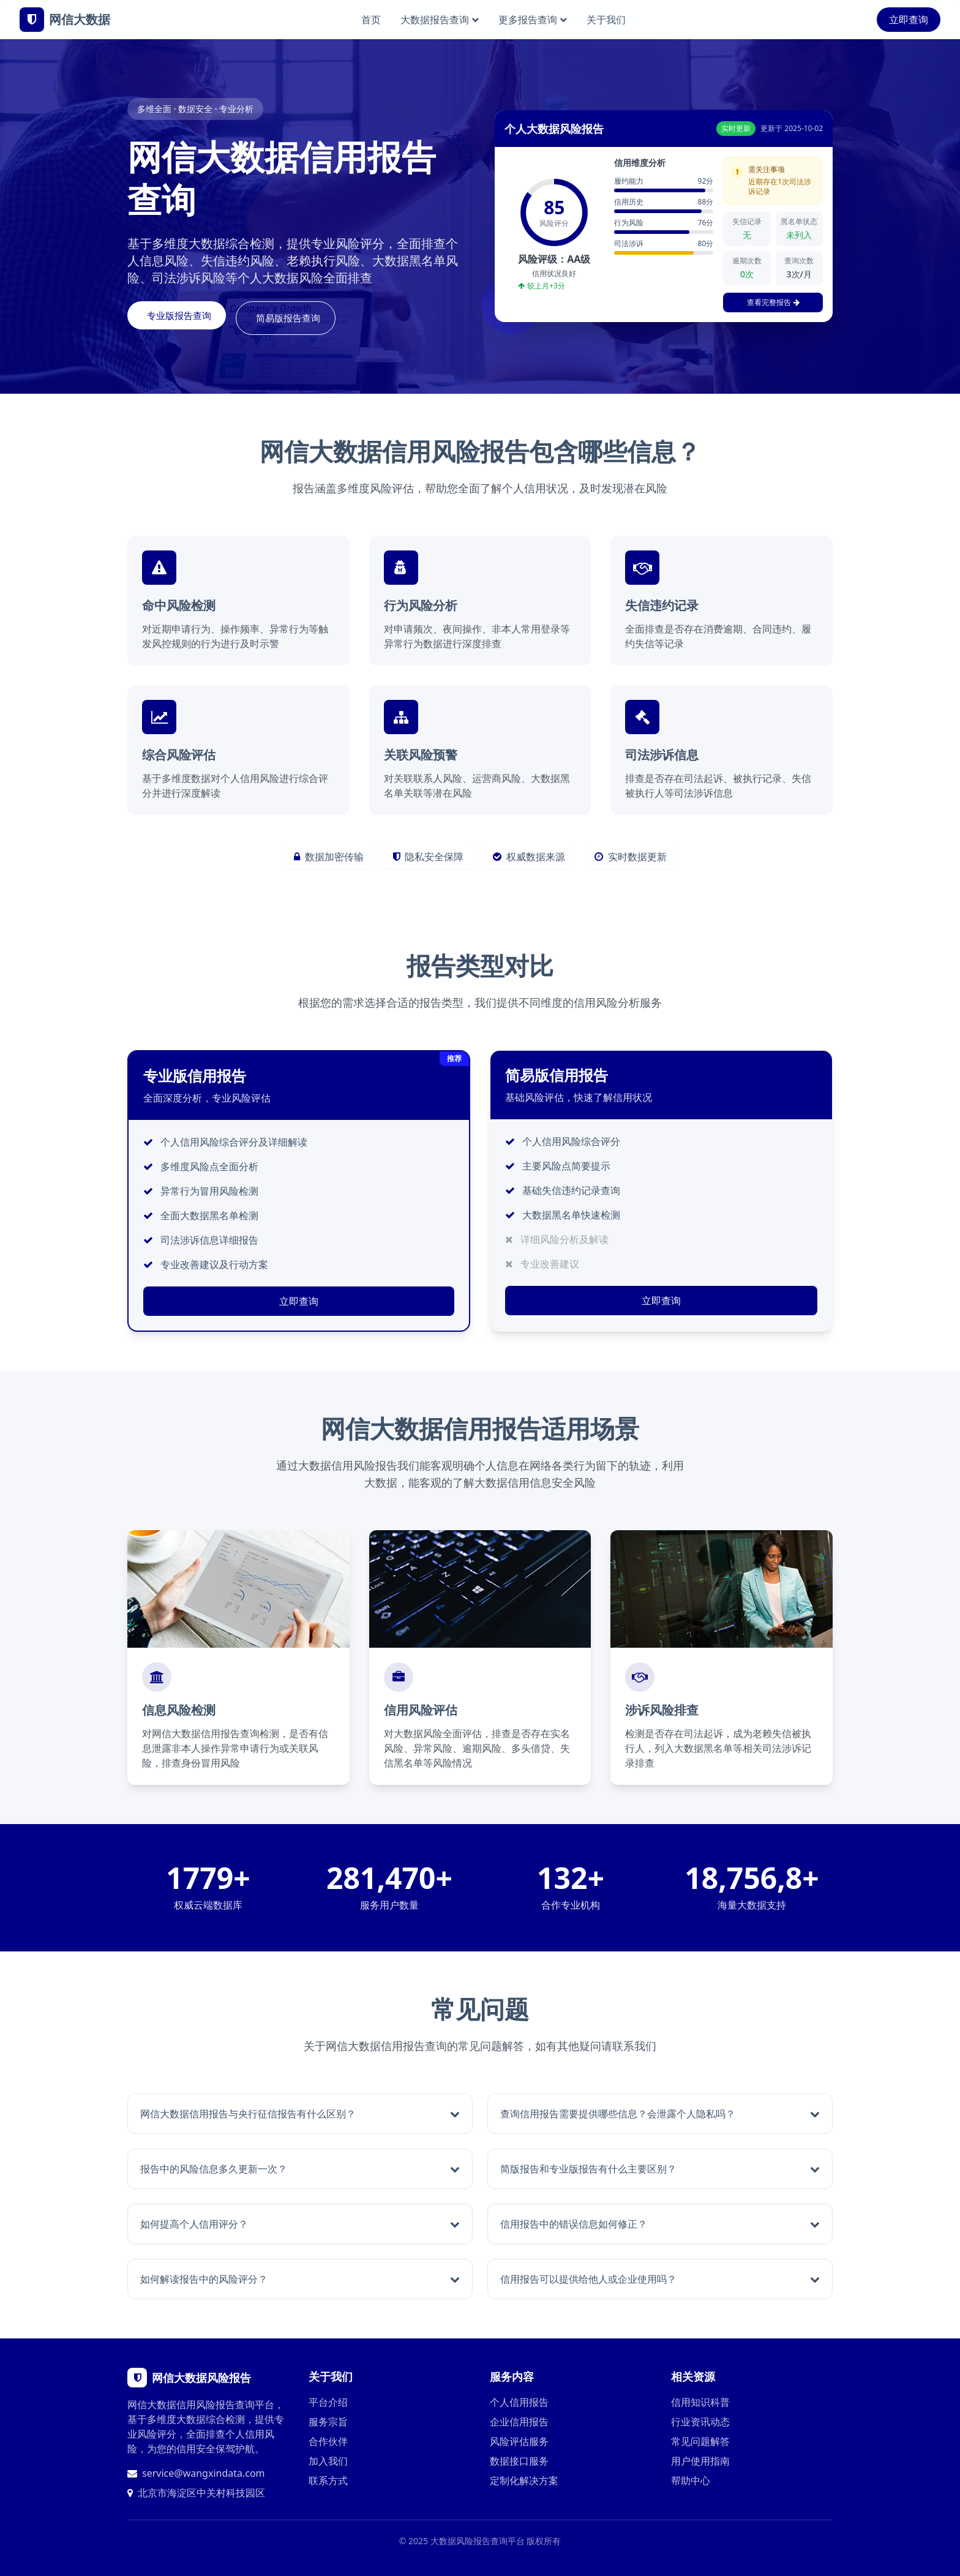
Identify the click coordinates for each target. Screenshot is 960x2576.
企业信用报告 (519, 2421)
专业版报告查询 (185, 317)
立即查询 (908, 19)
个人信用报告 (519, 2401)
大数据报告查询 (439, 19)
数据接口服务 (519, 2460)
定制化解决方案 (524, 2480)
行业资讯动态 (700, 2421)
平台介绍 (328, 2401)
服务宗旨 (328, 2421)
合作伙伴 (328, 2440)
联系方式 (328, 2480)
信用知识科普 (700, 2401)
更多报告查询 (532, 19)
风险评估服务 (519, 2440)
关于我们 (606, 19)
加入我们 (328, 2460)
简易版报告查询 (307, 317)
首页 (371, 19)
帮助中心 (690, 2480)
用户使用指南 (700, 2460)
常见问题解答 (700, 2440)
